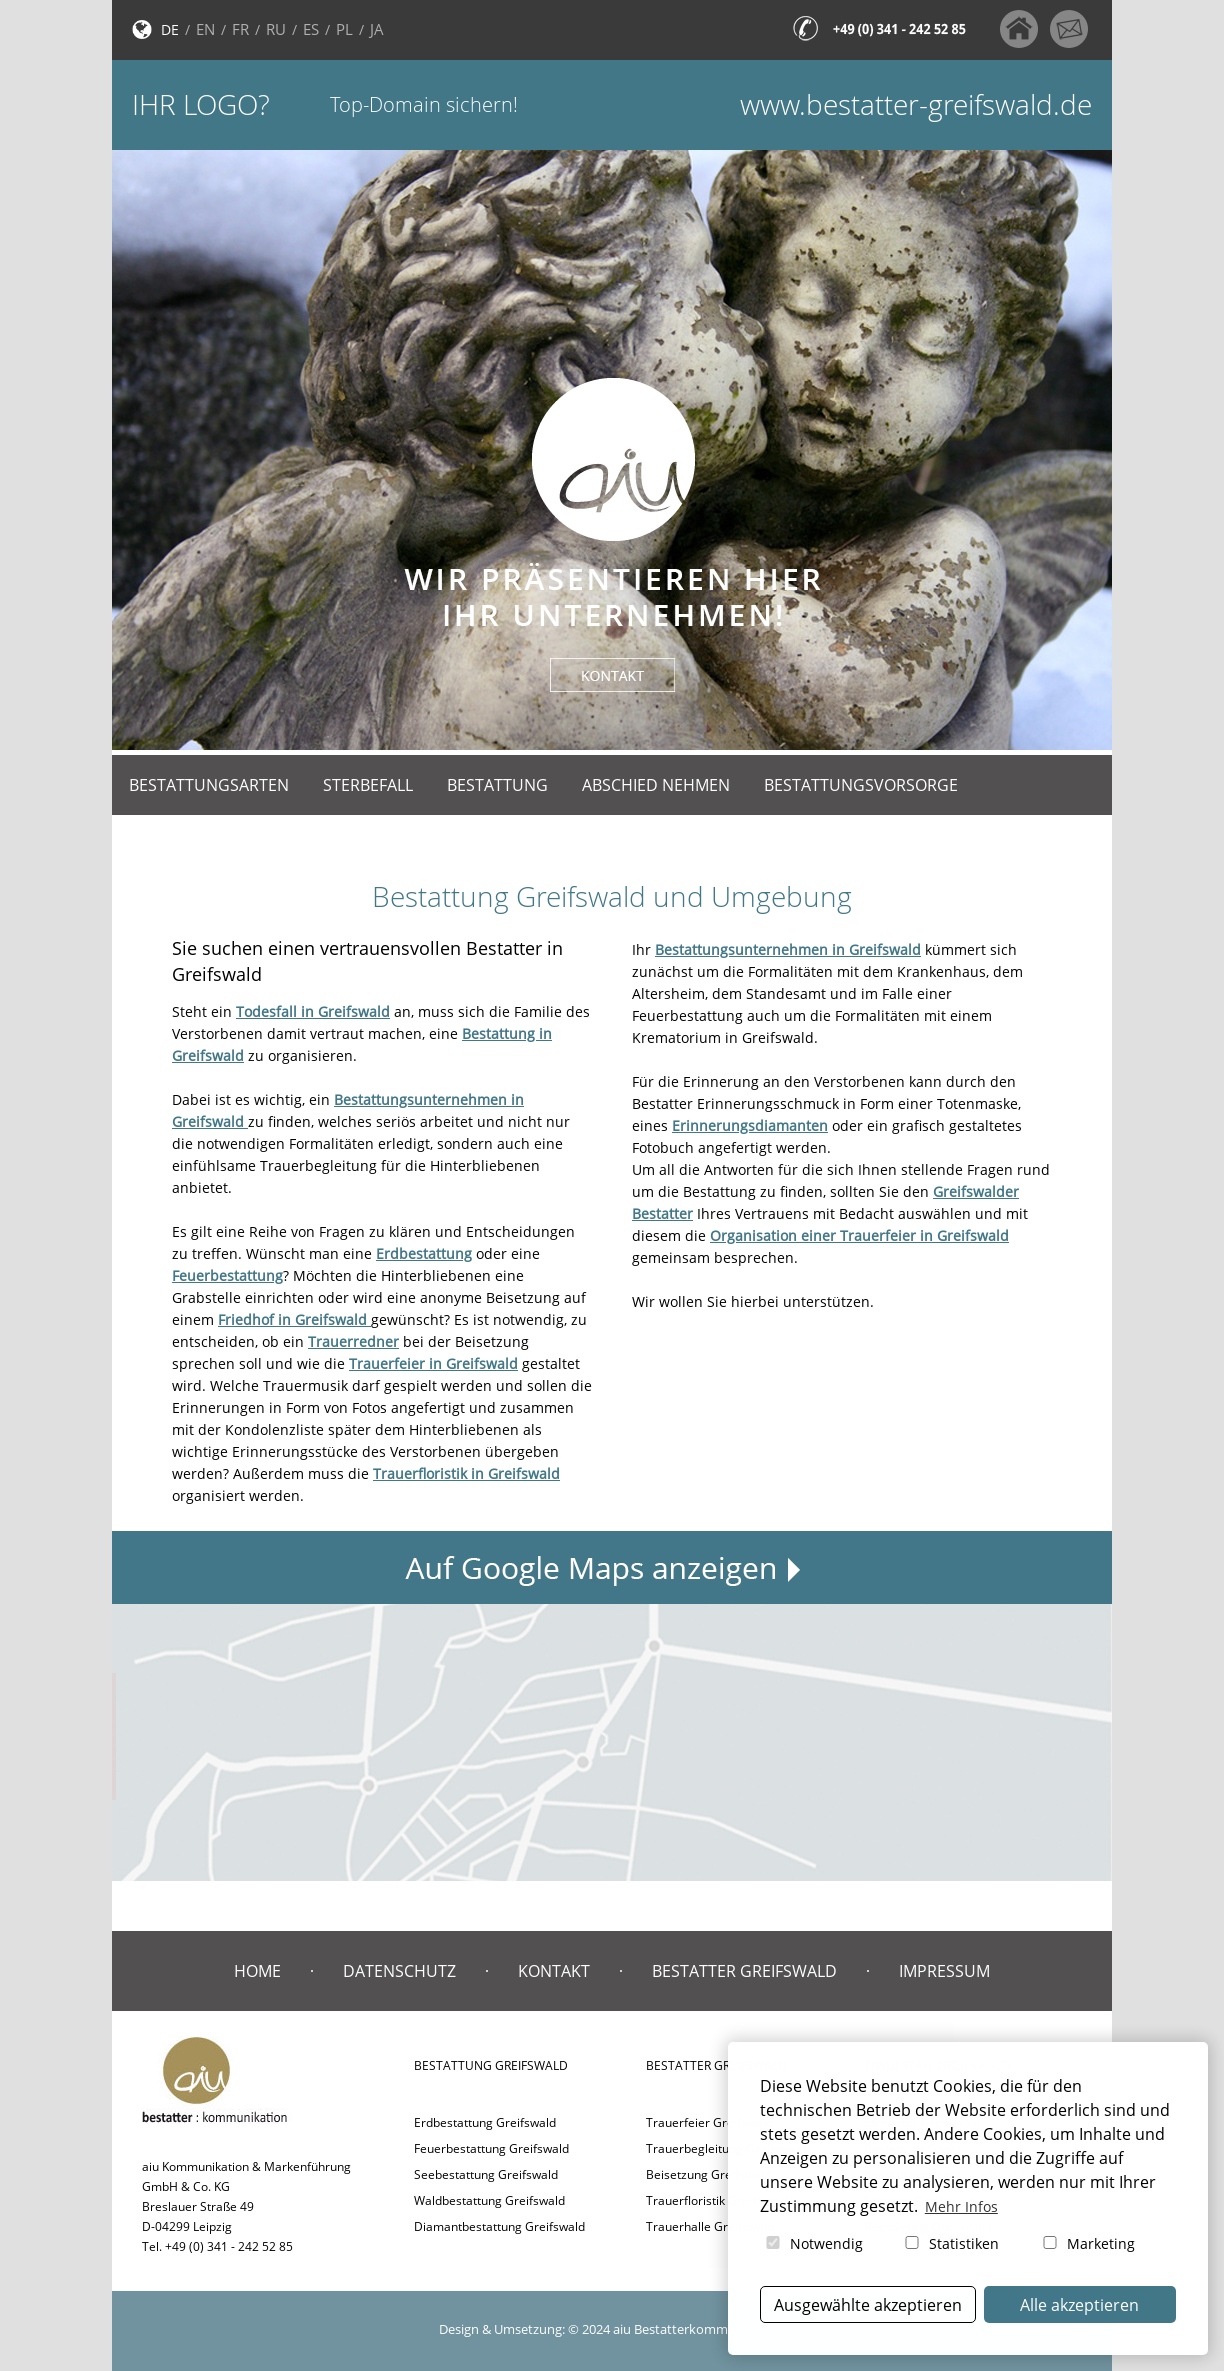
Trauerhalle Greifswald (710, 2226)
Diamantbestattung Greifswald (499, 2226)
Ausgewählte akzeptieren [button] (868, 2305)
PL (344, 29)
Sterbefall (368, 785)
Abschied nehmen (656, 785)
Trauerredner (353, 1341)
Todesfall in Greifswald (313, 1011)
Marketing (1087, 2243)
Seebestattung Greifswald (486, 2174)
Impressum (944, 1971)
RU (276, 29)
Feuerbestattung (227, 1275)
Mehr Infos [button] (961, 2206)
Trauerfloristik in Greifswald (466, 1473)
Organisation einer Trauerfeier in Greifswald (859, 1235)
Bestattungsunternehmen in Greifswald (788, 949)
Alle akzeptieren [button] (1079, 2305)
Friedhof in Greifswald (294, 1319)
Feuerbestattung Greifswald (491, 2148)
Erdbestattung (424, 1253)
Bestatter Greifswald (744, 1971)
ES (311, 29)
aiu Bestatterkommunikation (699, 2329)
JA (377, 29)
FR (240, 29)
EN (205, 29)
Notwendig (813, 2243)
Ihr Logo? (201, 104)
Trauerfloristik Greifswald (717, 2200)
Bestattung (497, 785)
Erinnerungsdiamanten (750, 1125)
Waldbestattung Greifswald (489, 2200)
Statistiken (950, 2243)
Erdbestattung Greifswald (485, 2122)
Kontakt (554, 1971)
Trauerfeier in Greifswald (433, 1363)
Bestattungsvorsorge (861, 785)
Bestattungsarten (209, 785)
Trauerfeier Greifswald (709, 2122)
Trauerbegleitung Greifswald (726, 2148)
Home (257, 1971)
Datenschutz (399, 1971)
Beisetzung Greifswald (708, 2174)
